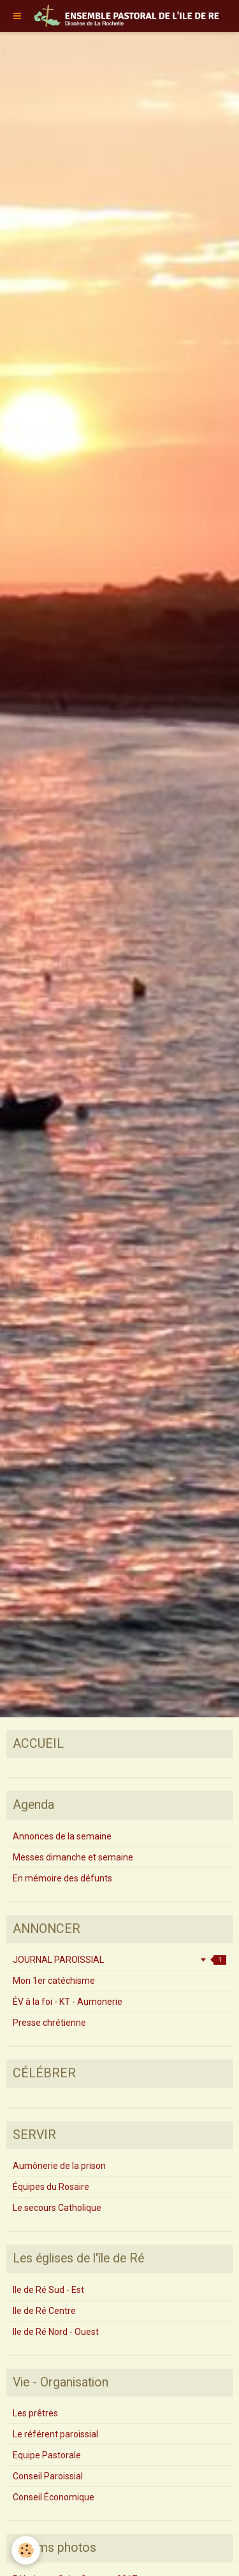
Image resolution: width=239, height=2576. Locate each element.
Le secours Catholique (57, 2208)
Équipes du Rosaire (51, 2187)
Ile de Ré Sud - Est (48, 2290)
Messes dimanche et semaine (73, 1857)
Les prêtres (35, 2413)
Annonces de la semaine (62, 1836)
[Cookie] (25, 2550)
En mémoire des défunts (62, 1878)
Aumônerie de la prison (59, 2166)
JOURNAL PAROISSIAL (119, 1960)
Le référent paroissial (55, 2434)
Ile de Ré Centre (44, 2311)
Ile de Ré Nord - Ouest (56, 2332)
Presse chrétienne (49, 2023)
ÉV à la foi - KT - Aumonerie (67, 2002)
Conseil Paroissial (48, 2476)
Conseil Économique (53, 2497)
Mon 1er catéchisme (54, 1981)
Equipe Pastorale (47, 2455)
